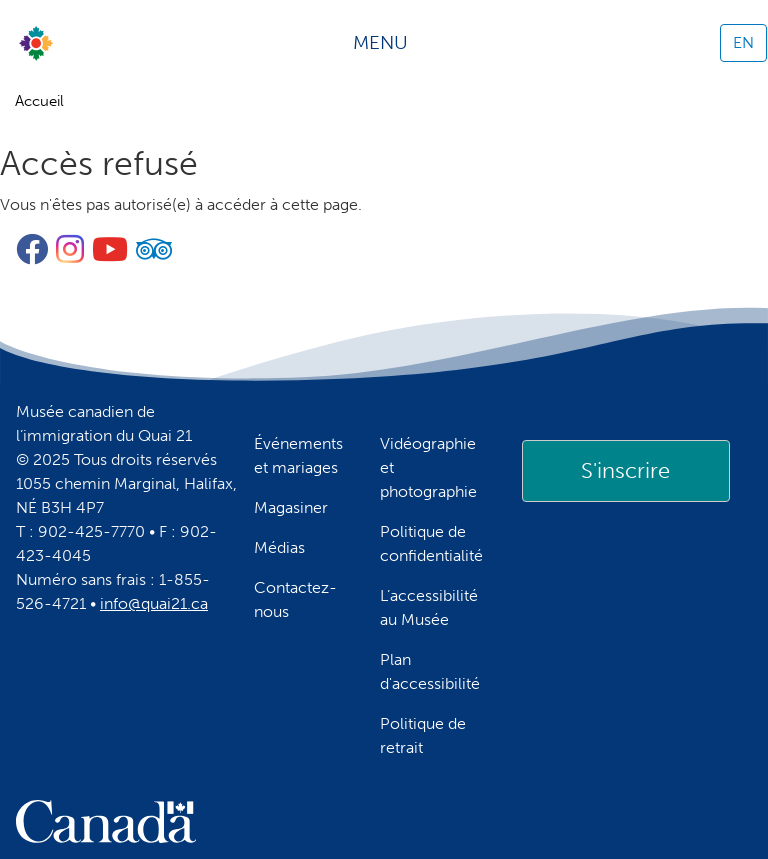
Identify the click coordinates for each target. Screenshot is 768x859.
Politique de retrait (423, 735)
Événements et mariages (298, 455)
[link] (626, 471)
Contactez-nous (295, 599)
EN (743, 42)
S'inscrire (625, 470)
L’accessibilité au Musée (429, 607)
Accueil (39, 101)
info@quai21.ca (154, 603)
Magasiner (291, 507)
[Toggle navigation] (387, 42)
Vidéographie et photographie (428, 467)
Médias (279, 547)
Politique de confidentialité (431, 543)
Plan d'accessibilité (430, 671)
